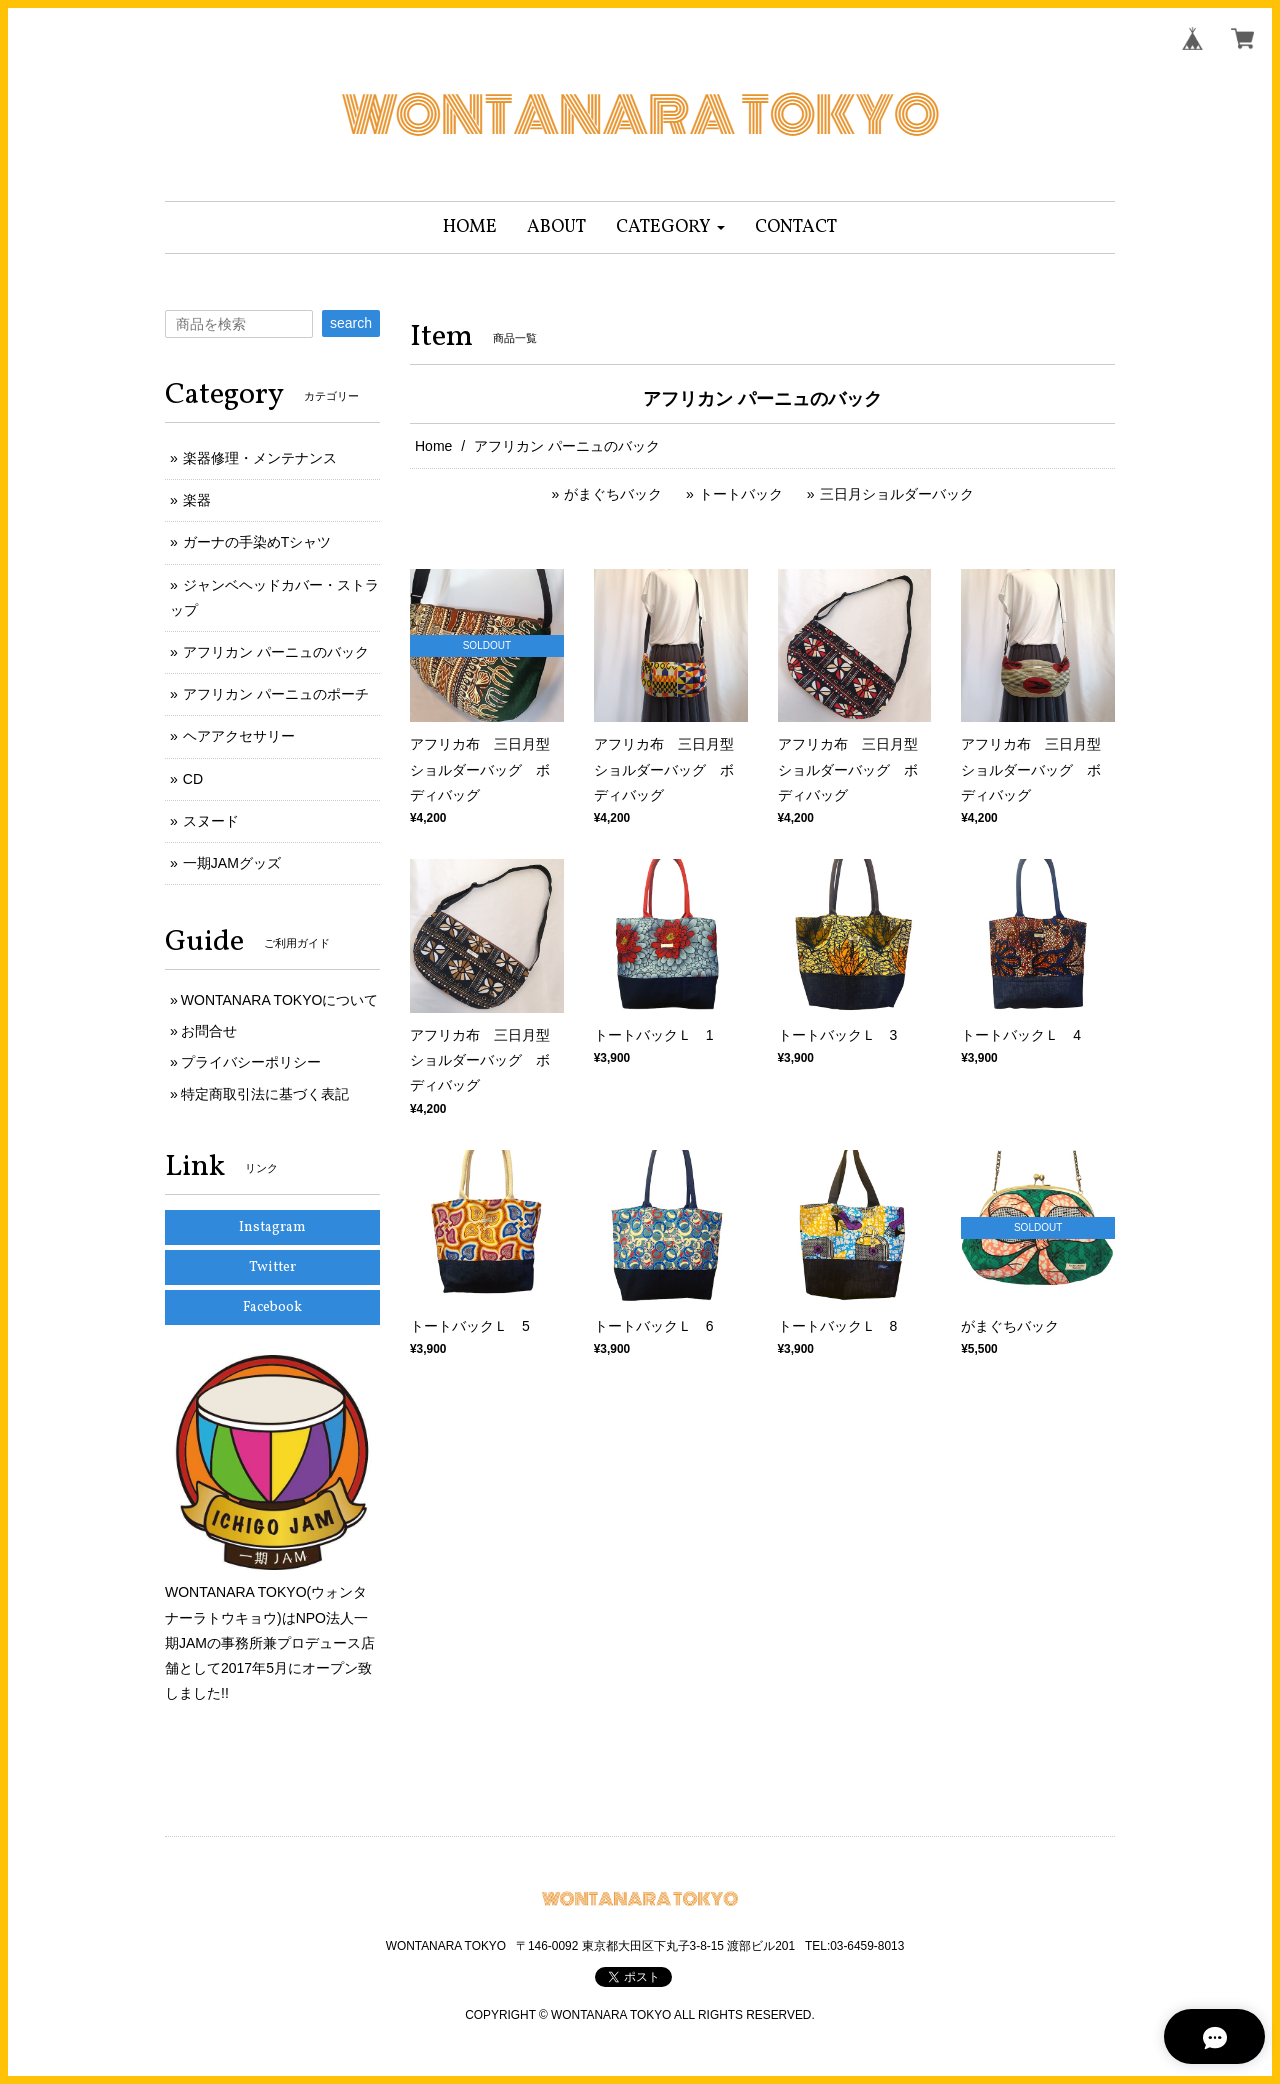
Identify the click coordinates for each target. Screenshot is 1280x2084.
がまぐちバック (613, 494)
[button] (670, 227)
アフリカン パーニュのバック (276, 652)
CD (193, 779)
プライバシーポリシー (251, 1062)
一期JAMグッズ (232, 863)
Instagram (272, 1227)
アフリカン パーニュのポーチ (276, 694)
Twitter (272, 1267)
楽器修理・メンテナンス (260, 458)
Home (433, 446)
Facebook (272, 1307)
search (351, 323)
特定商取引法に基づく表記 (265, 1094)
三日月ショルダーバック (897, 494)
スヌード (211, 821)
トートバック (741, 494)
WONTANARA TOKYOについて (280, 1000)
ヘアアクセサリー (239, 736)
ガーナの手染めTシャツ (257, 542)
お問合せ (209, 1031)
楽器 (197, 500)
